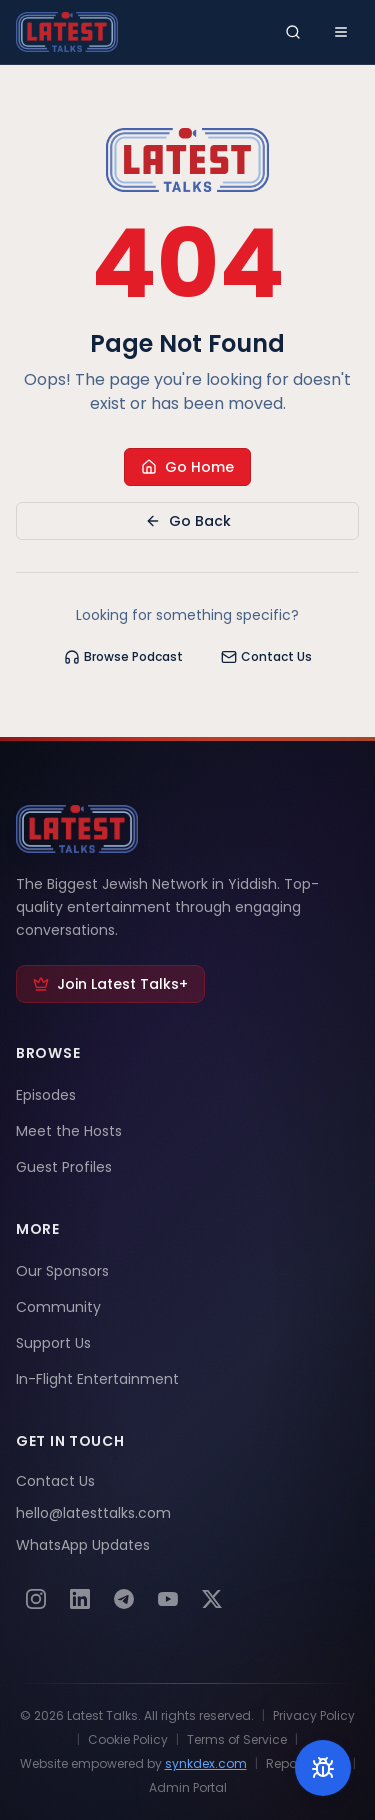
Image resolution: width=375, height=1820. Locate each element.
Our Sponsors (62, 1271)
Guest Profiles (64, 1167)
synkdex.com (206, 1763)
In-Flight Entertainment (97, 1379)
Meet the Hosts (69, 1131)
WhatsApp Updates (83, 1545)
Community (58, 1307)
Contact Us (266, 656)
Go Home (187, 467)
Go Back (188, 521)
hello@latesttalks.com (93, 1513)
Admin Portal (188, 1788)
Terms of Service (237, 1740)
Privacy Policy (314, 1716)
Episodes (46, 1095)
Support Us (53, 1343)
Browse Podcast (123, 656)
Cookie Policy (128, 1740)
